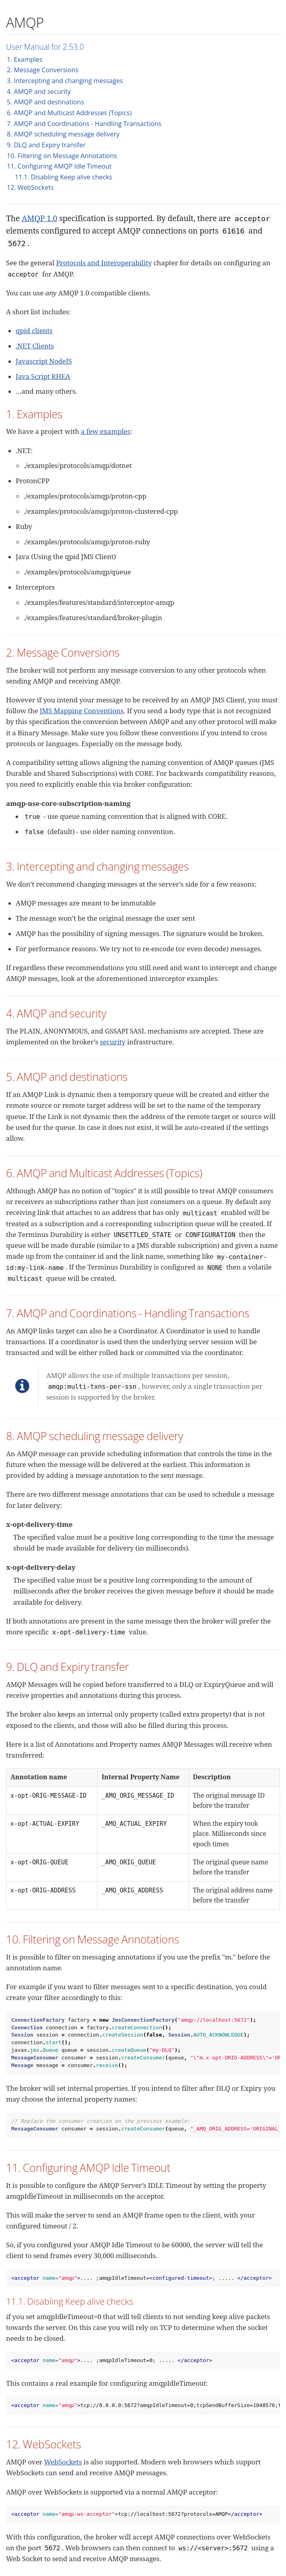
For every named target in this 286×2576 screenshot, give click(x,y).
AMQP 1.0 (39, 218)
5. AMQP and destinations (45, 102)
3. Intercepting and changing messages (65, 80)
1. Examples (25, 59)
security (113, 1041)
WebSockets (63, 2461)
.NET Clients (35, 345)
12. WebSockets (30, 187)
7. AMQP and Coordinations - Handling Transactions (84, 123)
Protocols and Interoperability (104, 262)
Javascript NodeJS (44, 361)
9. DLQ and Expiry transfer (46, 144)
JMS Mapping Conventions (82, 710)
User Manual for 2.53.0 (45, 46)
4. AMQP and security (39, 91)
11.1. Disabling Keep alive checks (63, 177)
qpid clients (34, 330)
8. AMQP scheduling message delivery (63, 134)
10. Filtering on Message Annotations (62, 155)
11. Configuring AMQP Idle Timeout (59, 166)
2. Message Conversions (43, 69)
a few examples (105, 431)
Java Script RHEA (43, 376)
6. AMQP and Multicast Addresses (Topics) (69, 112)
